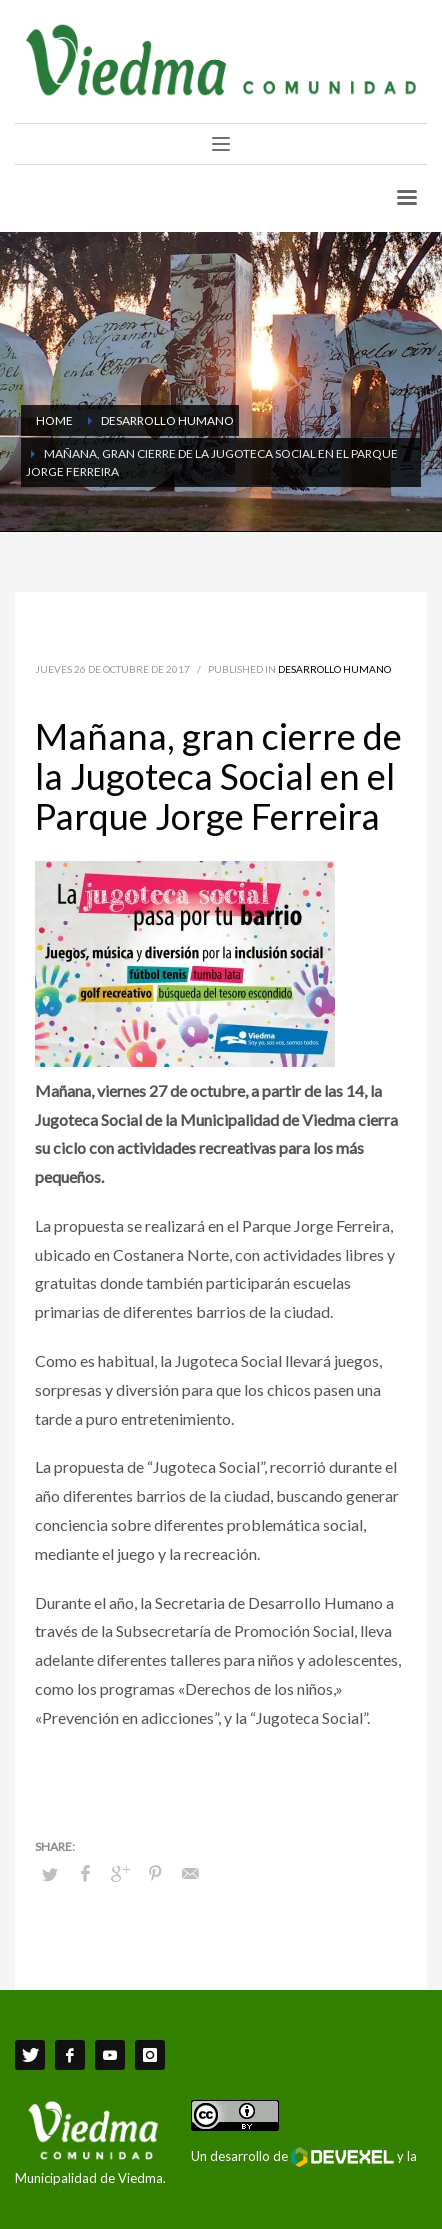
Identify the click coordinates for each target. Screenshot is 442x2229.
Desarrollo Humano (334, 669)
